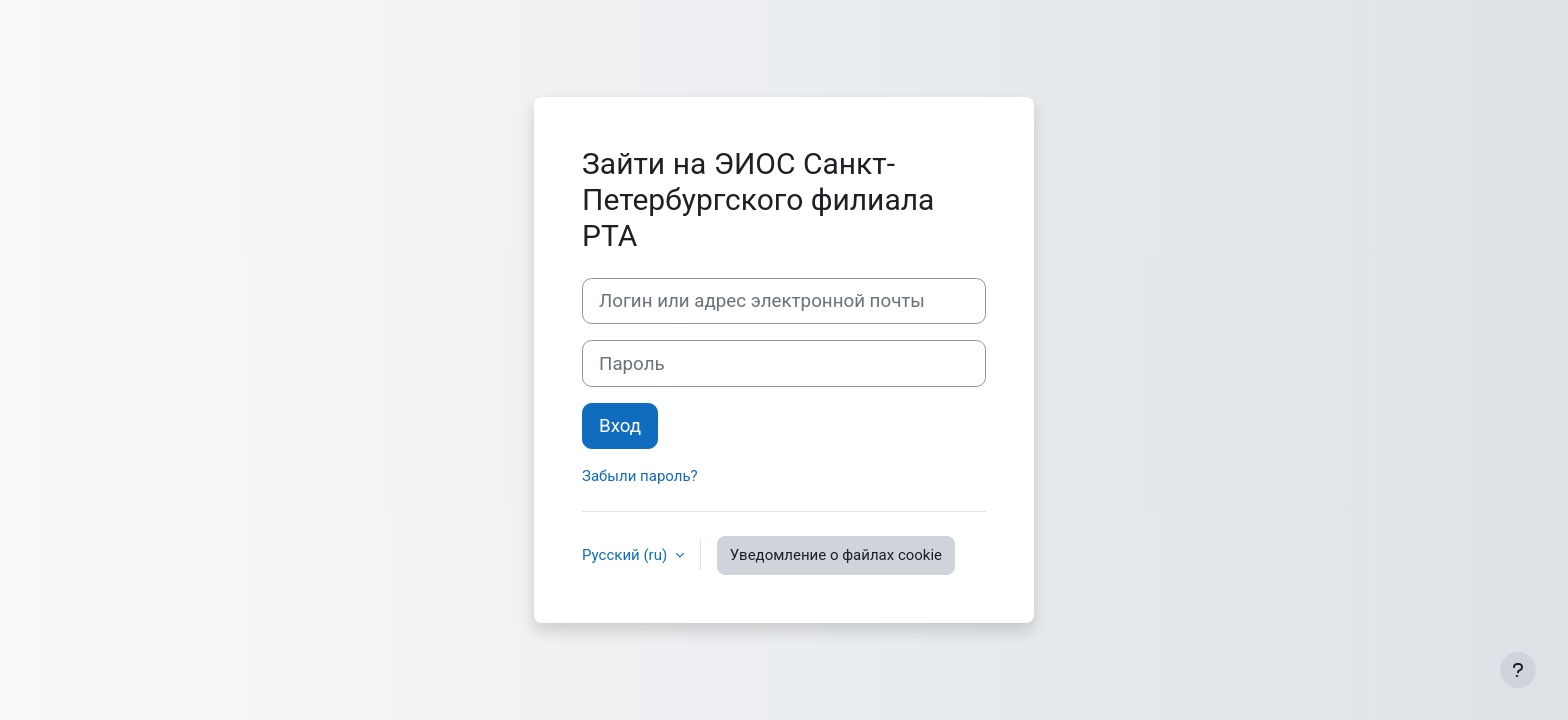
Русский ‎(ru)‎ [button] (626, 555)
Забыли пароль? (640, 476)
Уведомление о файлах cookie (836, 555)
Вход (620, 426)
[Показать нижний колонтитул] (1518, 670)
